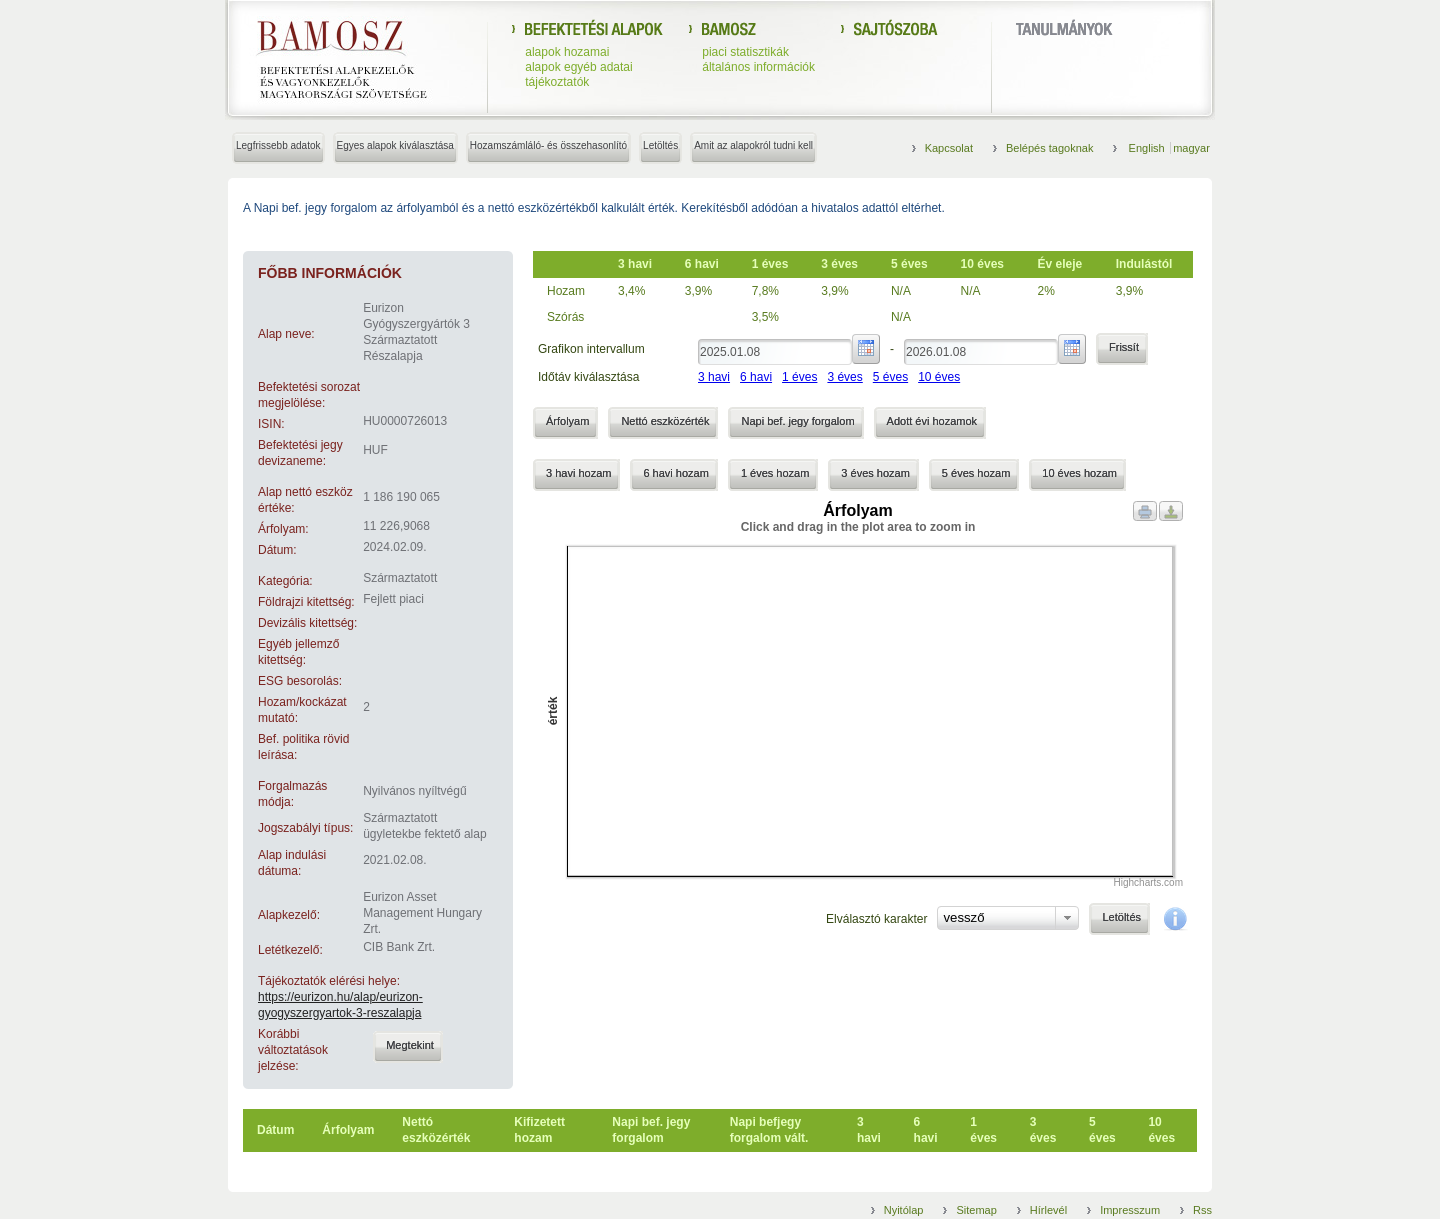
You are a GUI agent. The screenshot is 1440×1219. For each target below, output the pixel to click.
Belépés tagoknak (1049, 148)
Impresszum (1130, 1210)
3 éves (844, 377)
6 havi (756, 377)
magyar (1191, 148)
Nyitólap (904, 1210)
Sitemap (976, 1210)
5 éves (890, 377)
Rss (1202, 1210)
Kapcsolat (949, 148)
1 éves (799, 377)
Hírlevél (1048, 1210)
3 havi (714, 377)
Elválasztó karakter (876, 919)
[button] (408, 1047)
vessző (963, 917)
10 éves (939, 377)
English (1148, 148)
